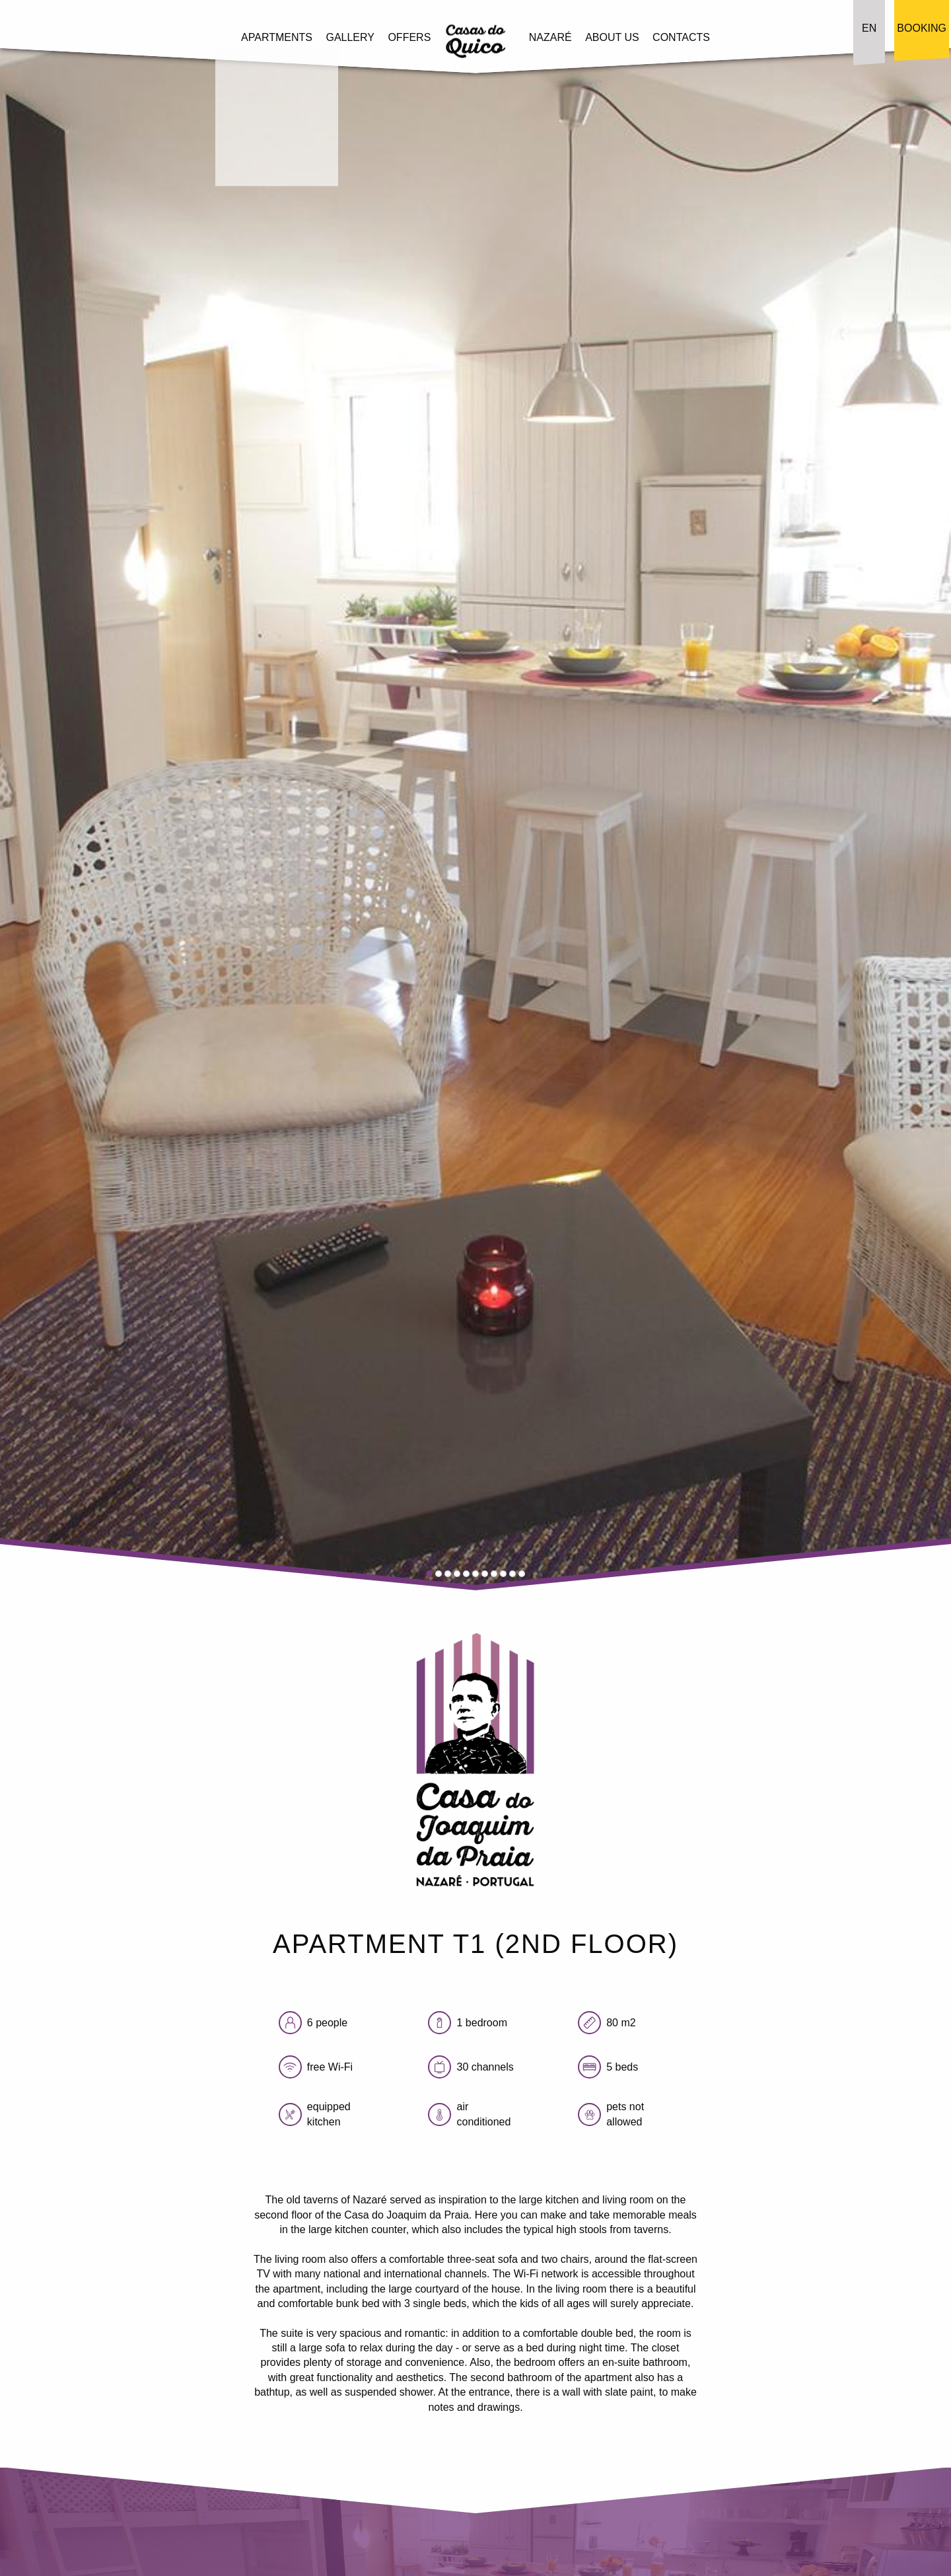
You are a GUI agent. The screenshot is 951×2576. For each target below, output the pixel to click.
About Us (612, 36)
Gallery (350, 36)
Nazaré (550, 36)
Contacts (681, 36)
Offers (409, 36)
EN (869, 28)
